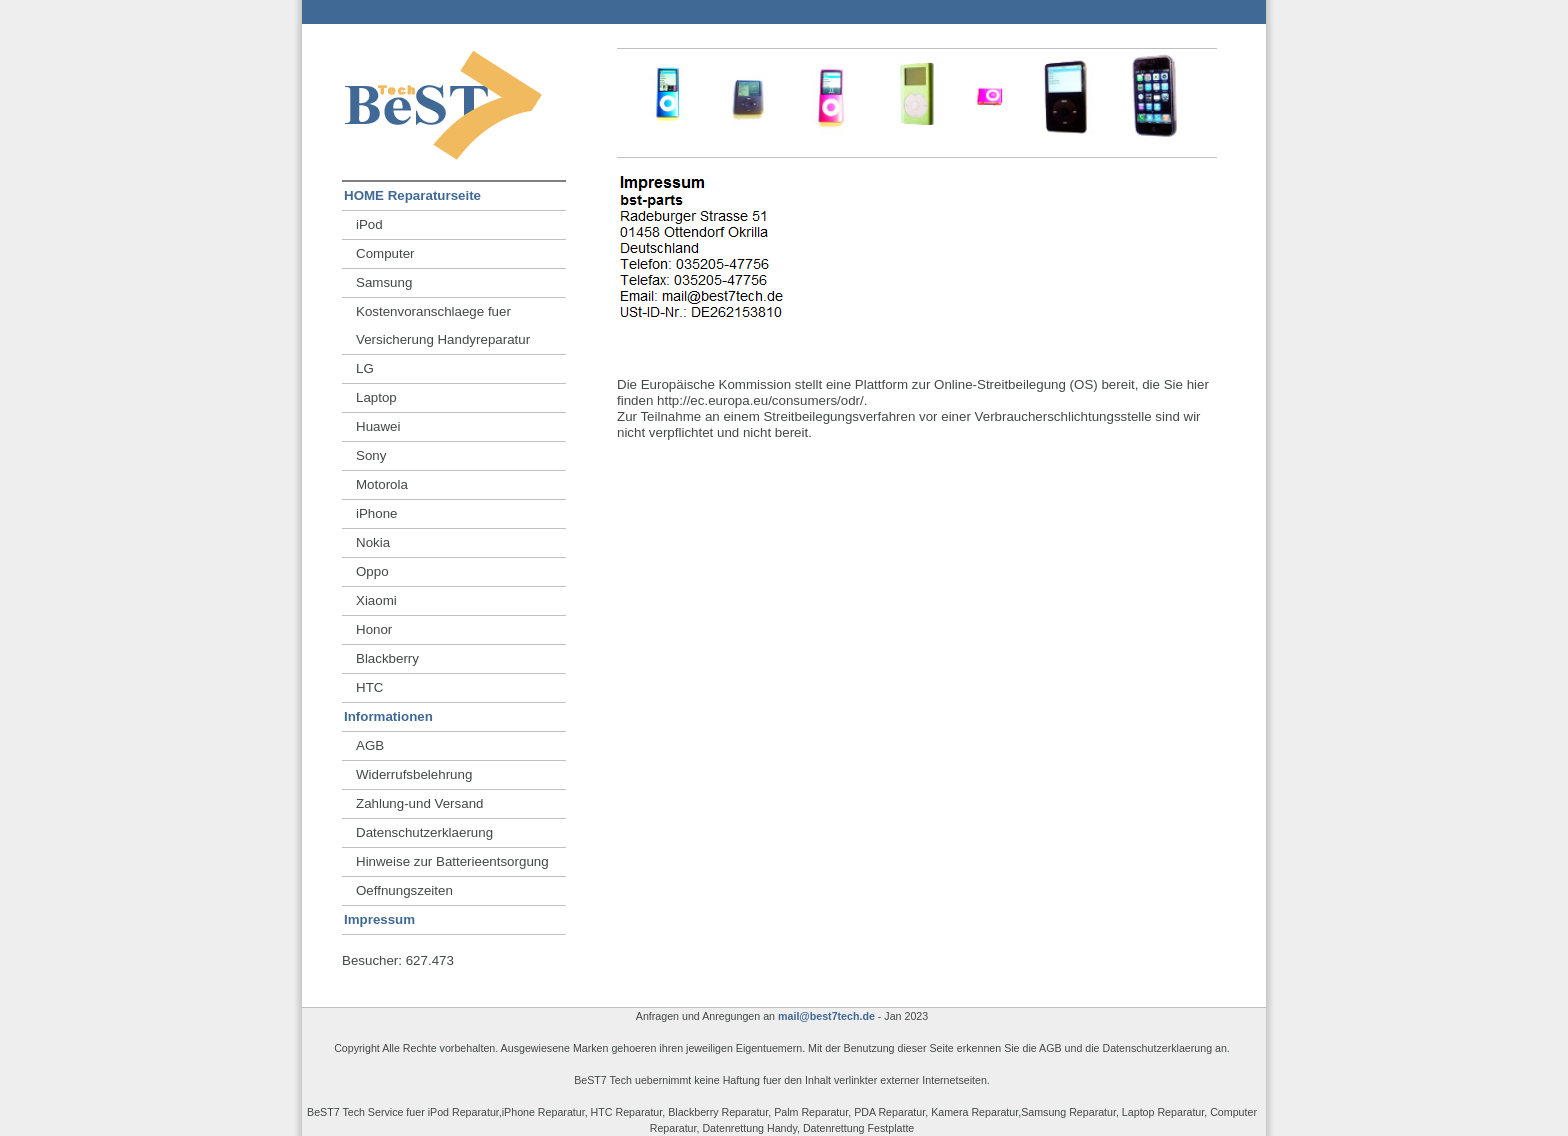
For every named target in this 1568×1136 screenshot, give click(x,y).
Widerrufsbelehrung (414, 774)
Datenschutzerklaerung (424, 832)
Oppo (372, 571)
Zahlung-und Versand (419, 803)
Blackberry (387, 658)
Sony (371, 455)
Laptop (376, 397)
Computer (385, 253)
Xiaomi (376, 600)
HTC (369, 687)
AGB (370, 745)
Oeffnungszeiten (404, 890)
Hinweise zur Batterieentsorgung (452, 861)
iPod (369, 224)
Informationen (388, 716)
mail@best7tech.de (826, 1016)
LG (365, 368)
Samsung (384, 282)
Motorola (382, 484)
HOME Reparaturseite (412, 195)
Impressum (379, 919)
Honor (374, 629)
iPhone (377, 513)
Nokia (373, 542)
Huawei (378, 426)
